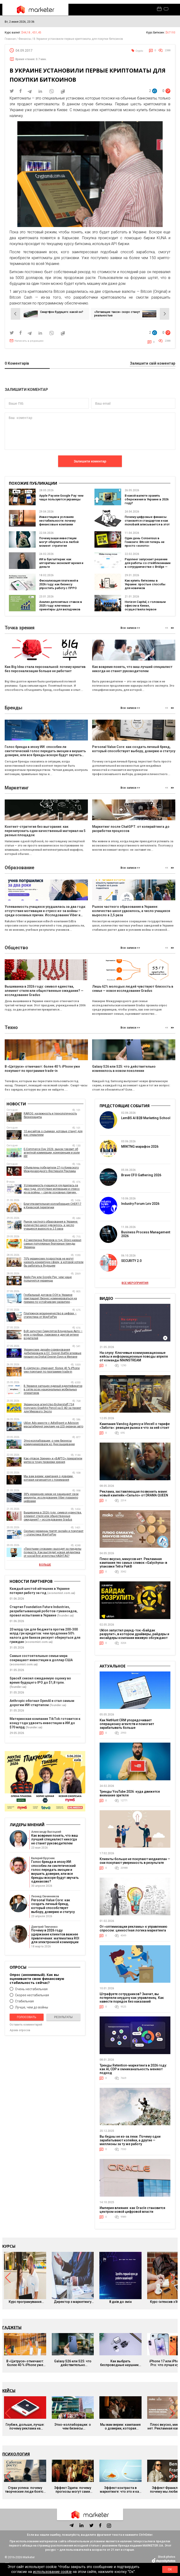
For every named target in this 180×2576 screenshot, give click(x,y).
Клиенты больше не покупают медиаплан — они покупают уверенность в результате (135, 1859)
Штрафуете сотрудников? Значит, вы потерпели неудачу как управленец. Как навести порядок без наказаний (132, 1996)
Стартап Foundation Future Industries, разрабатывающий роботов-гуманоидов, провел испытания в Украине (44, 1610)
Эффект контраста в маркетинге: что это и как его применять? (120, 2488)
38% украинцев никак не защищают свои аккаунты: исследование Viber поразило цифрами (51, 1496)
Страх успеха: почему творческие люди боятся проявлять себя (25, 2488)
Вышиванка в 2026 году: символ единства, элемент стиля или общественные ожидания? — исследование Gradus (53, 1515)
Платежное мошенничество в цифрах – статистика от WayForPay (50, 1314)
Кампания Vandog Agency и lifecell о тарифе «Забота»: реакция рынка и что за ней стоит (135, 1424)
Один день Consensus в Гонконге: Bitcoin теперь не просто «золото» (145, 540)
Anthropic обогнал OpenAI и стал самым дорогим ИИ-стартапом (42, 1702)
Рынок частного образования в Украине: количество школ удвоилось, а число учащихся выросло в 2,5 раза (51, 1224)
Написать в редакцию (29, 340)
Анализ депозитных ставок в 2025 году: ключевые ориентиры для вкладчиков (60, 604)
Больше (45, 1563)
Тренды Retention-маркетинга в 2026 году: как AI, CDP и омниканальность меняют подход (133, 2068)
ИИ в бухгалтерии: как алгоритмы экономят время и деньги (61, 561)
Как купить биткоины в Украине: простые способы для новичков (145, 583)
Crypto (136, 50)
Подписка (173, 9)
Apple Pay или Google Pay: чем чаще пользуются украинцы (61, 496)
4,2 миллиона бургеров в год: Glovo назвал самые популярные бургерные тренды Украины (52, 1242)
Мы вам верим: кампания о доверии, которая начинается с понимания (48, 1476)
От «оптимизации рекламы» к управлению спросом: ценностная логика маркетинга (133, 1927)
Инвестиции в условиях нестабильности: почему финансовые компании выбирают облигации (57, 521)
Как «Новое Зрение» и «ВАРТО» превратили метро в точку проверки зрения (53, 1459)
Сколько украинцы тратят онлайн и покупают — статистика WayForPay (53, 1531)
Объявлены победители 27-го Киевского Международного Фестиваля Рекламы (51, 1168)
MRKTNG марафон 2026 (139, 1145)
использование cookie (52, 2571)
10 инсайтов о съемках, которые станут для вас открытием (53, 1132)
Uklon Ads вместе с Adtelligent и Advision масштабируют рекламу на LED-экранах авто (53, 1423)
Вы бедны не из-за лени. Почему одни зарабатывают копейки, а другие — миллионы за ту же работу (130, 2139)
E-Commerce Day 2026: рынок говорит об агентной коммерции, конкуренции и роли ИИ (52, 1151)
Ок (170, 2569)
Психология (16, 2452)
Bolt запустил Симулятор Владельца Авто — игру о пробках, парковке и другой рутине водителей (53, 1333)
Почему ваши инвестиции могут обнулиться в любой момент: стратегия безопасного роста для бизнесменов (59, 544)
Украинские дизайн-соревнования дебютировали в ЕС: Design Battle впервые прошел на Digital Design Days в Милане (52, 1352)
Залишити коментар (90, 460)
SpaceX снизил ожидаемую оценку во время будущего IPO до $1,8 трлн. (40, 1679)
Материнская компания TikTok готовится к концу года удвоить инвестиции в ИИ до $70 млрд (45, 1722)
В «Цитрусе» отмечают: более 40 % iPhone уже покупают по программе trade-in (52, 1368)
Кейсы (8, 2389)
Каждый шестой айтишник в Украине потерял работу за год (40, 1590)
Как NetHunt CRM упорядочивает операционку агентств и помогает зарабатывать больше (127, 1722)
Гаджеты (12, 2326)
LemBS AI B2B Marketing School (145, 1117)
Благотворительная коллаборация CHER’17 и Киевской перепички (52, 1204)
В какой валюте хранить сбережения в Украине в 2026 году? (147, 498)
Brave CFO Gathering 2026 (141, 1174)
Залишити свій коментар (152, 362)
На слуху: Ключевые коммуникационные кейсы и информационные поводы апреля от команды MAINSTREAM (134, 1355)
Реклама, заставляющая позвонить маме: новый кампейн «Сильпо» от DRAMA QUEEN (134, 1492)
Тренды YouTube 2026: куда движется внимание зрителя (130, 1792)
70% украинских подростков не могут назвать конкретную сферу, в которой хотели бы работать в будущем (53, 1261)
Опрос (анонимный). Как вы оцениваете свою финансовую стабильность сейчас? (37, 1977)
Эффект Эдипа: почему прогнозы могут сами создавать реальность (72, 2488)
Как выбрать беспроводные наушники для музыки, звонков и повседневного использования (120, 2362)
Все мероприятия (135, 1281)
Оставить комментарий (26, 2023)
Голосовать (26, 2016)
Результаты (63, 2016)
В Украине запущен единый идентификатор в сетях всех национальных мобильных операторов (53, 1388)
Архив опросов (20, 2029)
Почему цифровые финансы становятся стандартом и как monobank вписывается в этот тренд (147, 521)
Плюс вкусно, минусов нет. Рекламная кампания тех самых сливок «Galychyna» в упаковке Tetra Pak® (133, 1561)
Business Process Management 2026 (145, 1233)
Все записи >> (130, 626)
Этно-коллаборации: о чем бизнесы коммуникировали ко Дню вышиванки (49, 1441)
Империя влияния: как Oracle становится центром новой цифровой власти (132, 2208)
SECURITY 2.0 (131, 1259)
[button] (172, 627)
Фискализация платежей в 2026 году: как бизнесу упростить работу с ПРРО (58, 583)
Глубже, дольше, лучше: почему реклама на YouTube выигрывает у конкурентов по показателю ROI (25, 2425)
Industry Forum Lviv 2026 (140, 1202)
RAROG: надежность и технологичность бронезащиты (50, 1114)
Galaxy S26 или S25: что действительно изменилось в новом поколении (72, 2362)
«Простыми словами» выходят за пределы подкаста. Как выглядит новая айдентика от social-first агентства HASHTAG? (52, 1551)
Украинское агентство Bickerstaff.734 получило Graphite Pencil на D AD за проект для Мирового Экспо (52, 1407)
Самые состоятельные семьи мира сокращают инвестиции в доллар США (41, 1657)
